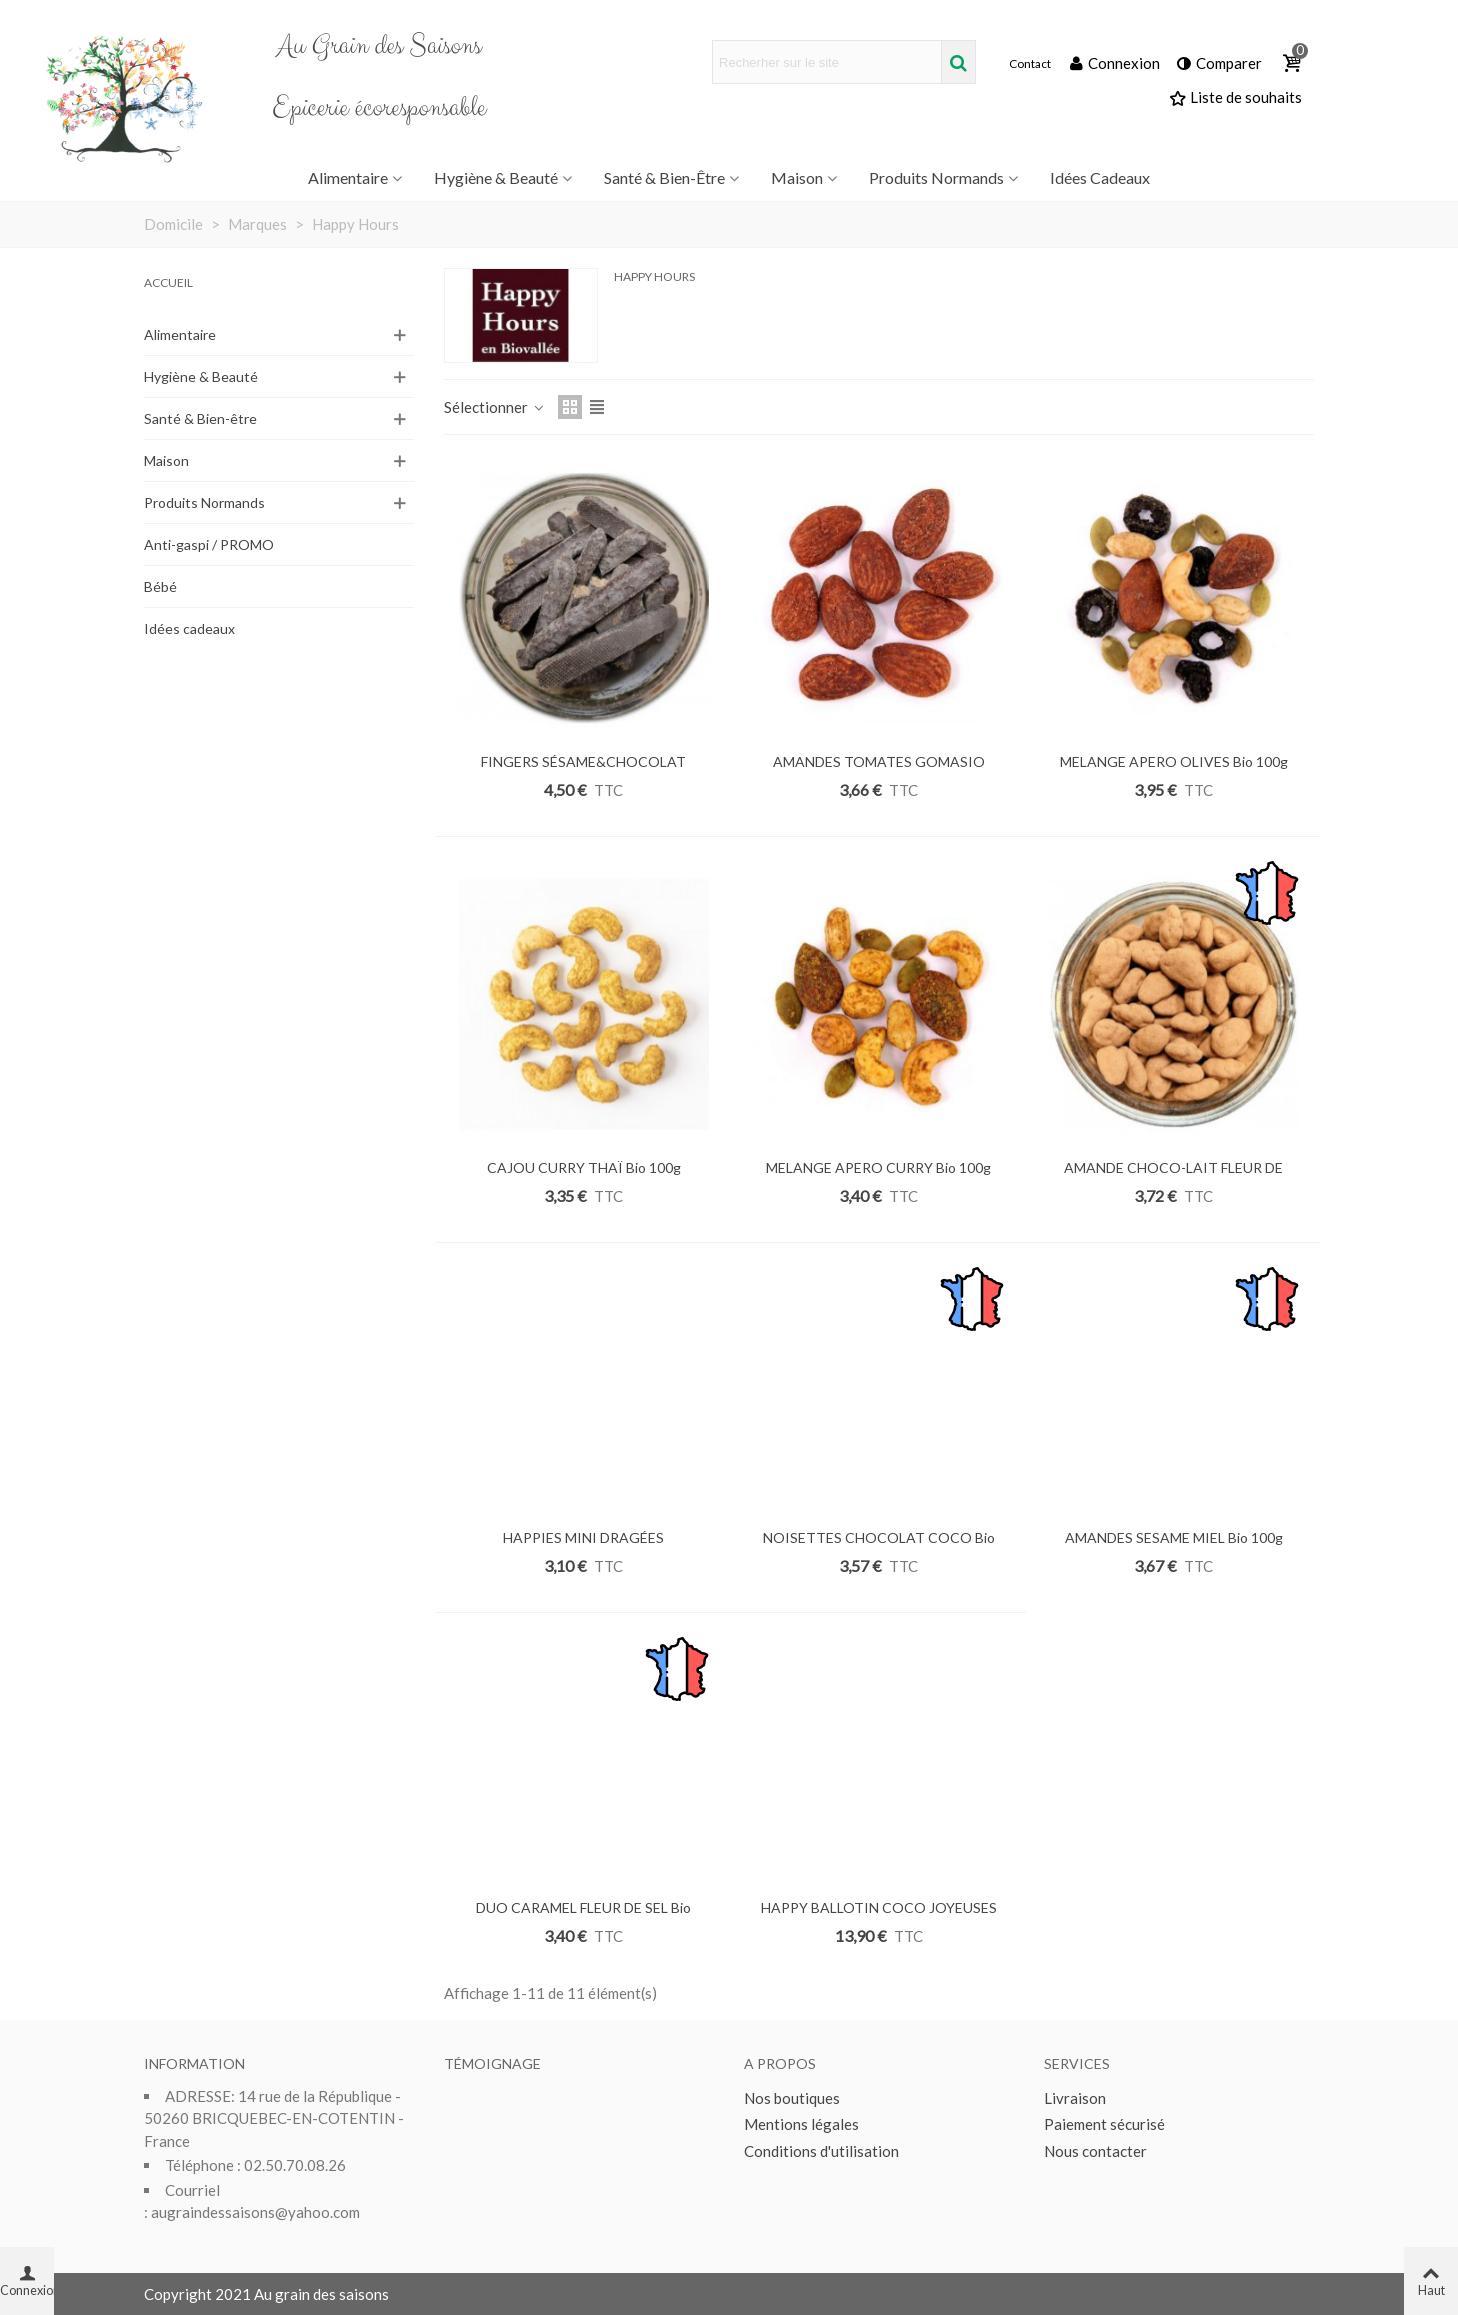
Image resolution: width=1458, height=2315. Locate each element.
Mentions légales (801, 2124)
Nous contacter (1095, 2151)
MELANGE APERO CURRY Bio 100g (878, 1167)
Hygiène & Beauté (496, 177)
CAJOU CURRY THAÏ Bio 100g (584, 1167)
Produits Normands (936, 177)
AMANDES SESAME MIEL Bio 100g (1174, 1537)
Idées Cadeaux (1100, 177)
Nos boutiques (792, 2098)
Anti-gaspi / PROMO (209, 544)
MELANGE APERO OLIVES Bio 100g (1174, 761)
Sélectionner (495, 407)
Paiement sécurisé (1104, 2124)
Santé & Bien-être (664, 177)
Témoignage (492, 2063)
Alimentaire (348, 177)
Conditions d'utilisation (821, 2151)
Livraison (1075, 2098)
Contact (1030, 64)
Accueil (168, 282)
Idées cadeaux (189, 628)
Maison (797, 177)
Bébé (160, 586)
